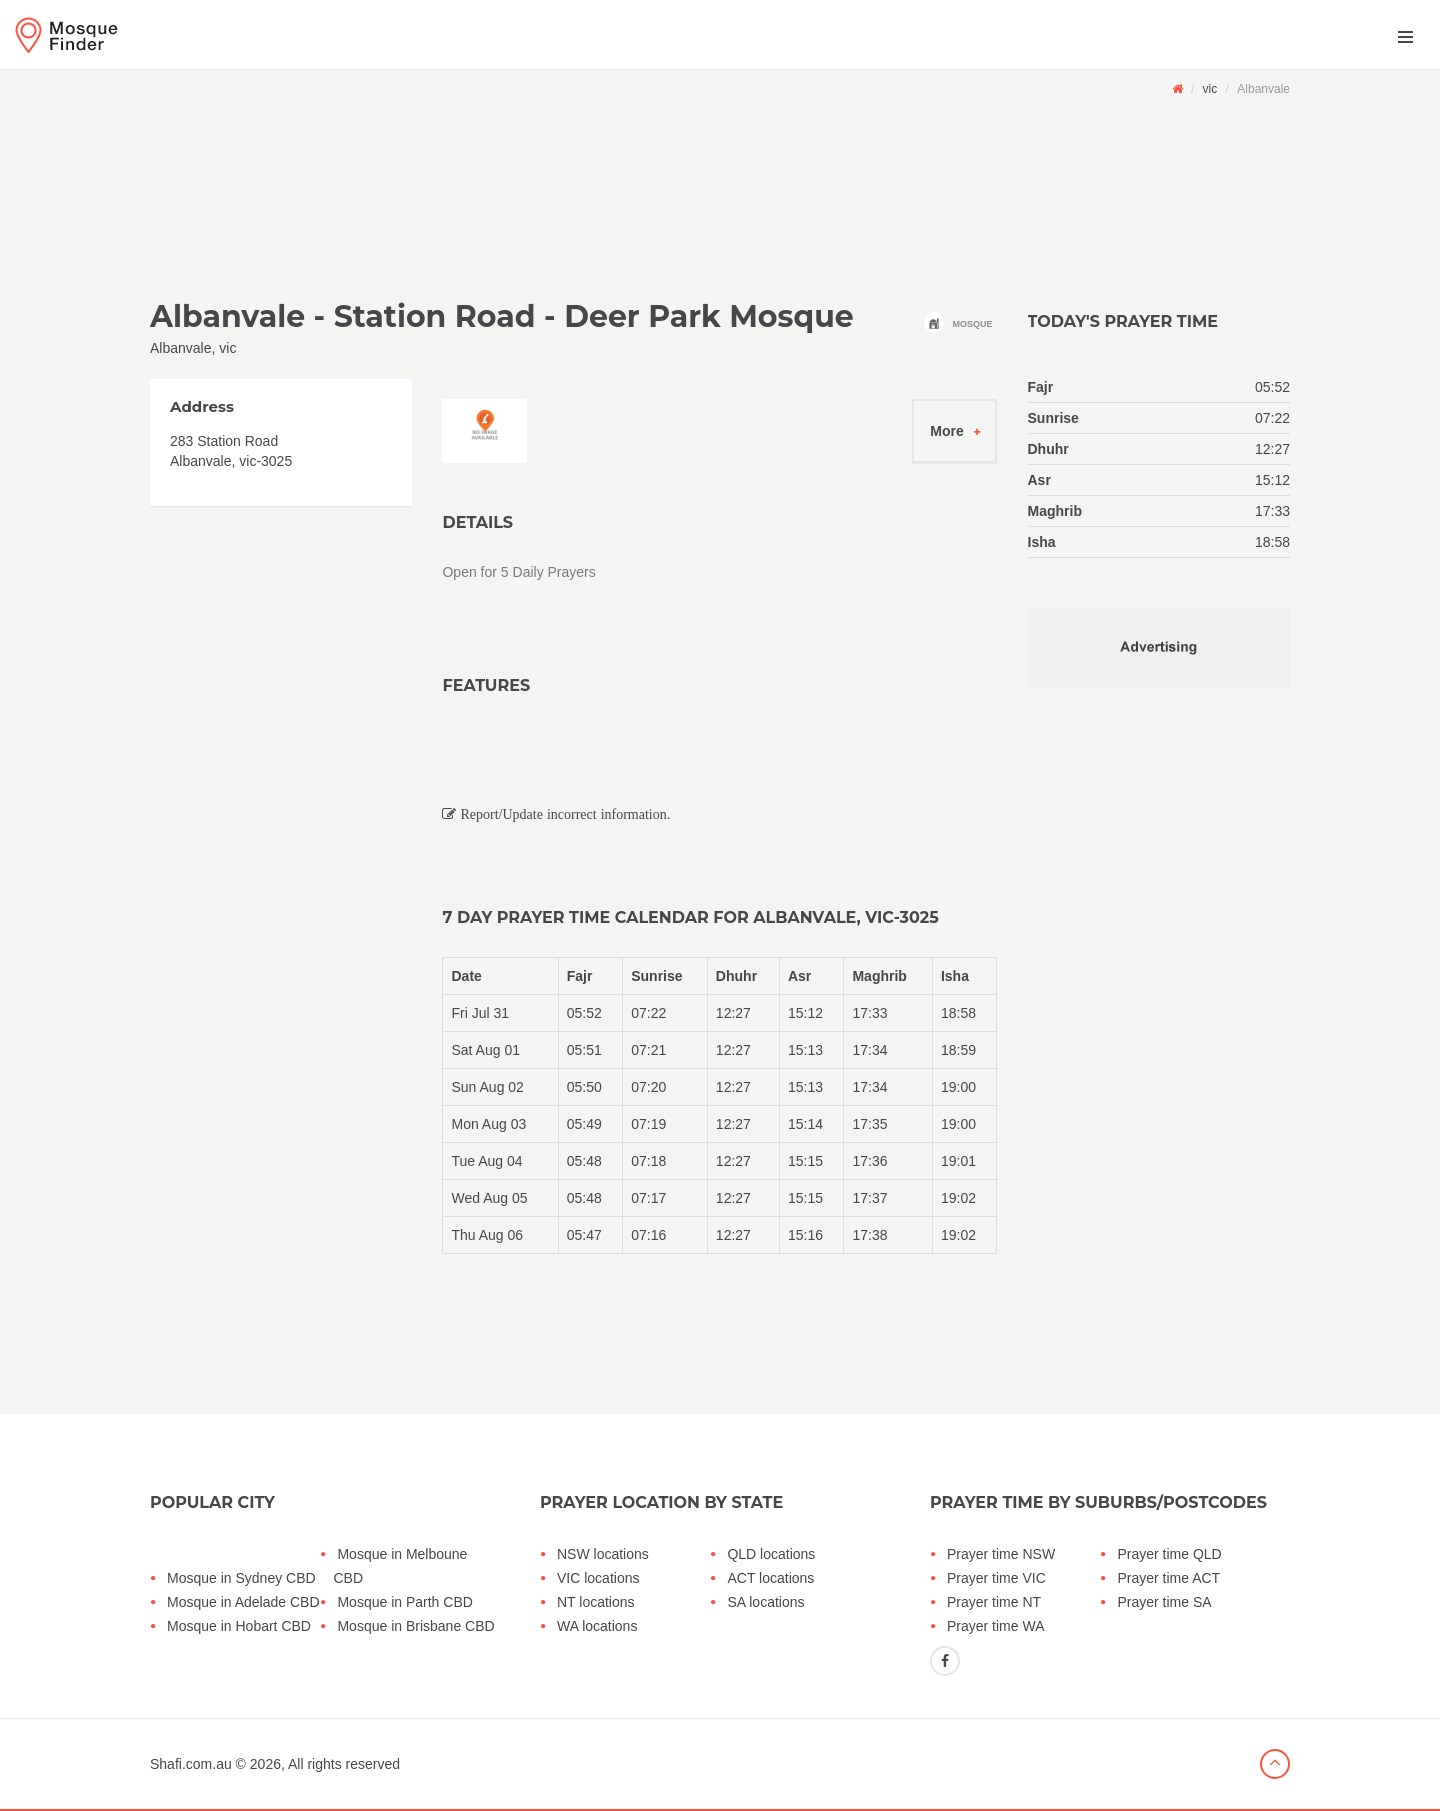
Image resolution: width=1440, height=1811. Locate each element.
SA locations (765, 1602)
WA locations (597, 1626)
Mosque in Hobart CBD (239, 1626)
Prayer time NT (994, 1602)
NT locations (596, 1602)
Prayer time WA (996, 1626)
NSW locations (603, 1554)
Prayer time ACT (1168, 1578)
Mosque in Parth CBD (404, 1602)
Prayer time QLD (1169, 1554)
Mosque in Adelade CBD (243, 1602)
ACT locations (770, 1578)
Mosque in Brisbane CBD (415, 1626)
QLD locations (771, 1554)
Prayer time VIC (996, 1578)
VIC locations (598, 1578)
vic (1210, 89)
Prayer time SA (1164, 1602)
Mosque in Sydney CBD (241, 1578)
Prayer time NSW (1001, 1554)
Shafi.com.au (191, 1764)
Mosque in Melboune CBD (400, 1566)
